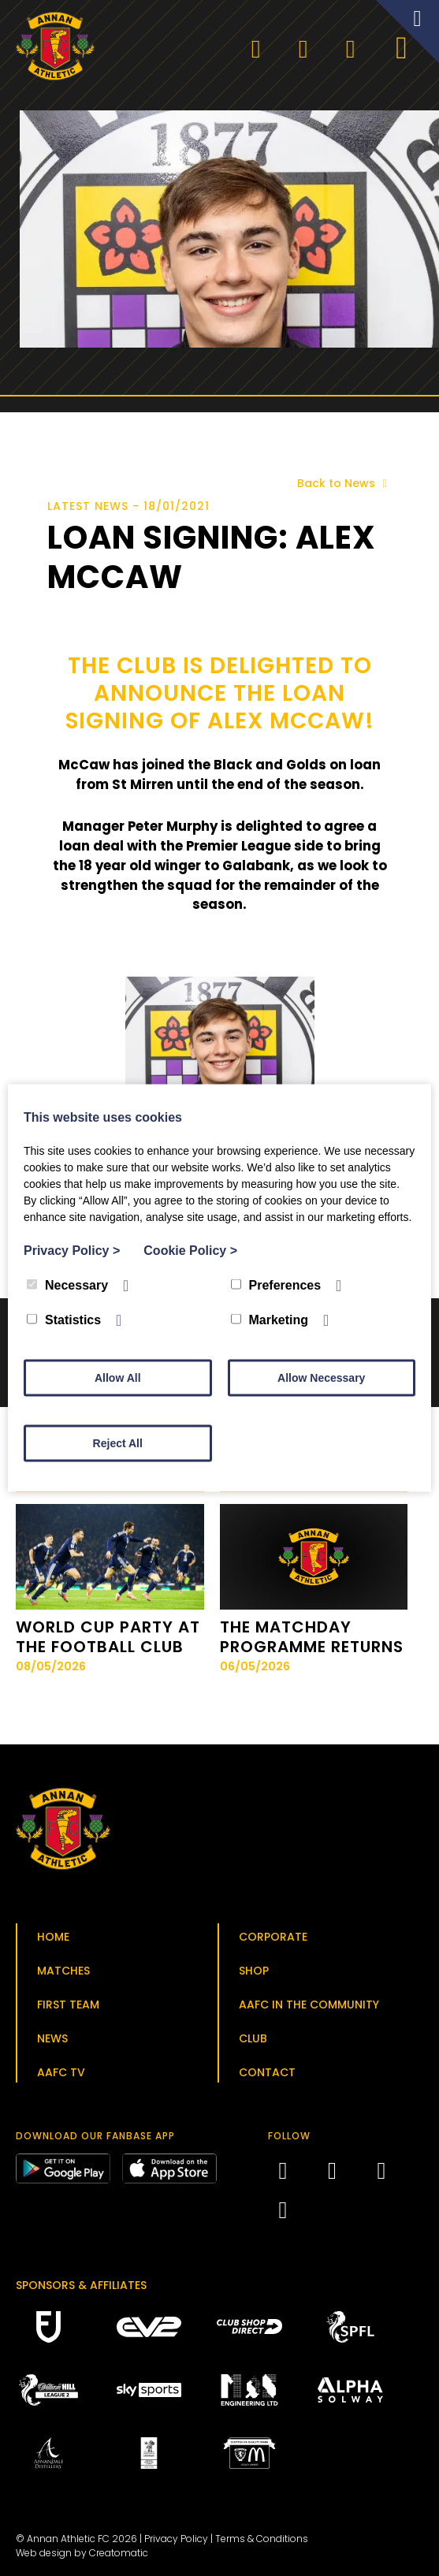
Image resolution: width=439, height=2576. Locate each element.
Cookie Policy (190, 1250)
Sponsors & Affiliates (81, 2285)
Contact (267, 2072)
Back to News (344, 483)
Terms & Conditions (261, 2538)
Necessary (67, 1285)
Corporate (273, 1937)
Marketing (270, 1320)
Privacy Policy (176, 2538)
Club (253, 2038)
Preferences (276, 1285)
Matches (63, 1971)
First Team (68, 2004)
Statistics (64, 1320)
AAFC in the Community (309, 2004)
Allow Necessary (321, 1378)
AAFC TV (61, 2072)
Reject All (118, 1443)
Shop (254, 1971)
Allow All (118, 1378)
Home (53, 1937)
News (52, 2038)
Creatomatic (118, 2552)
